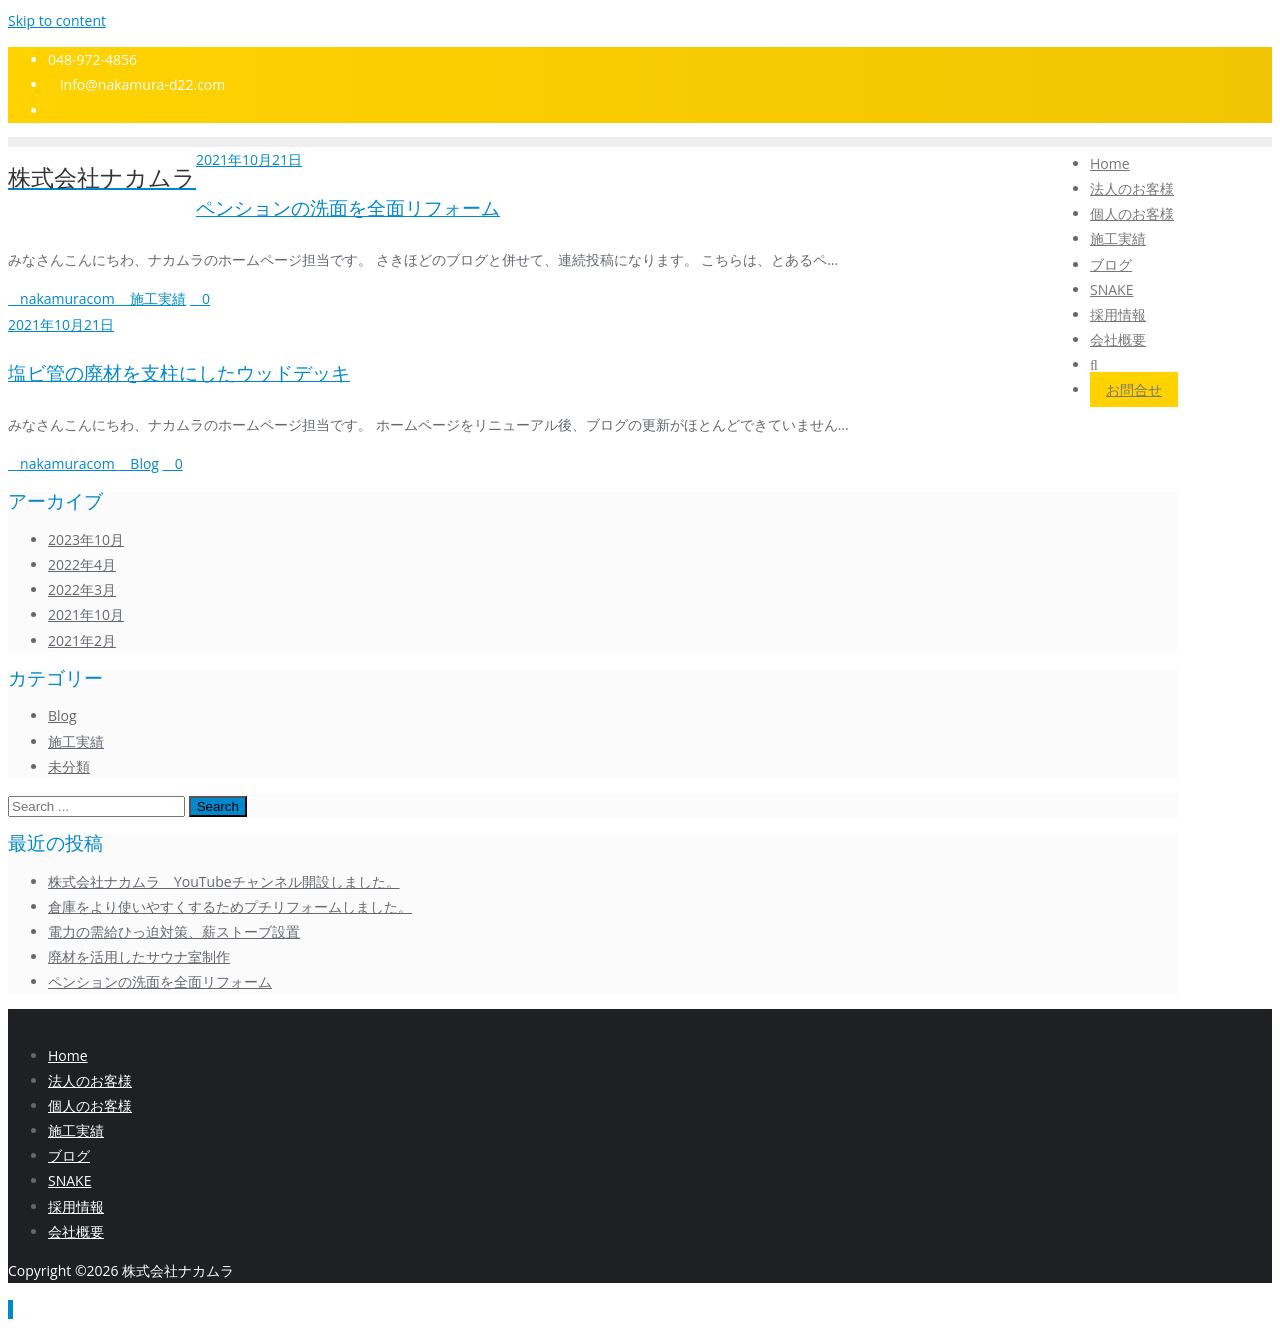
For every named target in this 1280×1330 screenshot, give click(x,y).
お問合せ (1134, 389)
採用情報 (76, 1206)
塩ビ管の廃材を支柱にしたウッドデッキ (179, 373)
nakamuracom (63, 298)
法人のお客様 (90, 1080)
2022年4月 (82, 564)
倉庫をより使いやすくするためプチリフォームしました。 (230, 906)
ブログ (69, 1155)
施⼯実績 (76, 1130)
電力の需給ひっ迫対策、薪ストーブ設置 (174, 931)
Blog (138, 463)
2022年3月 (82, 589)
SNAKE (69, 1180)
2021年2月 (82, 640)
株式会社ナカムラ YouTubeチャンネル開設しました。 (224, 881)
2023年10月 (86, 539)
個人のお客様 (90, 1105)
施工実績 (152, 298)
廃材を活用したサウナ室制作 (139, 956)
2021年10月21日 (249, 159)
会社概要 (76, 1231)
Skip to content (57, 20)
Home (68, 1055)
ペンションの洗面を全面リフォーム (348, 208)
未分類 (69, 766)
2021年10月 (86, 614)
